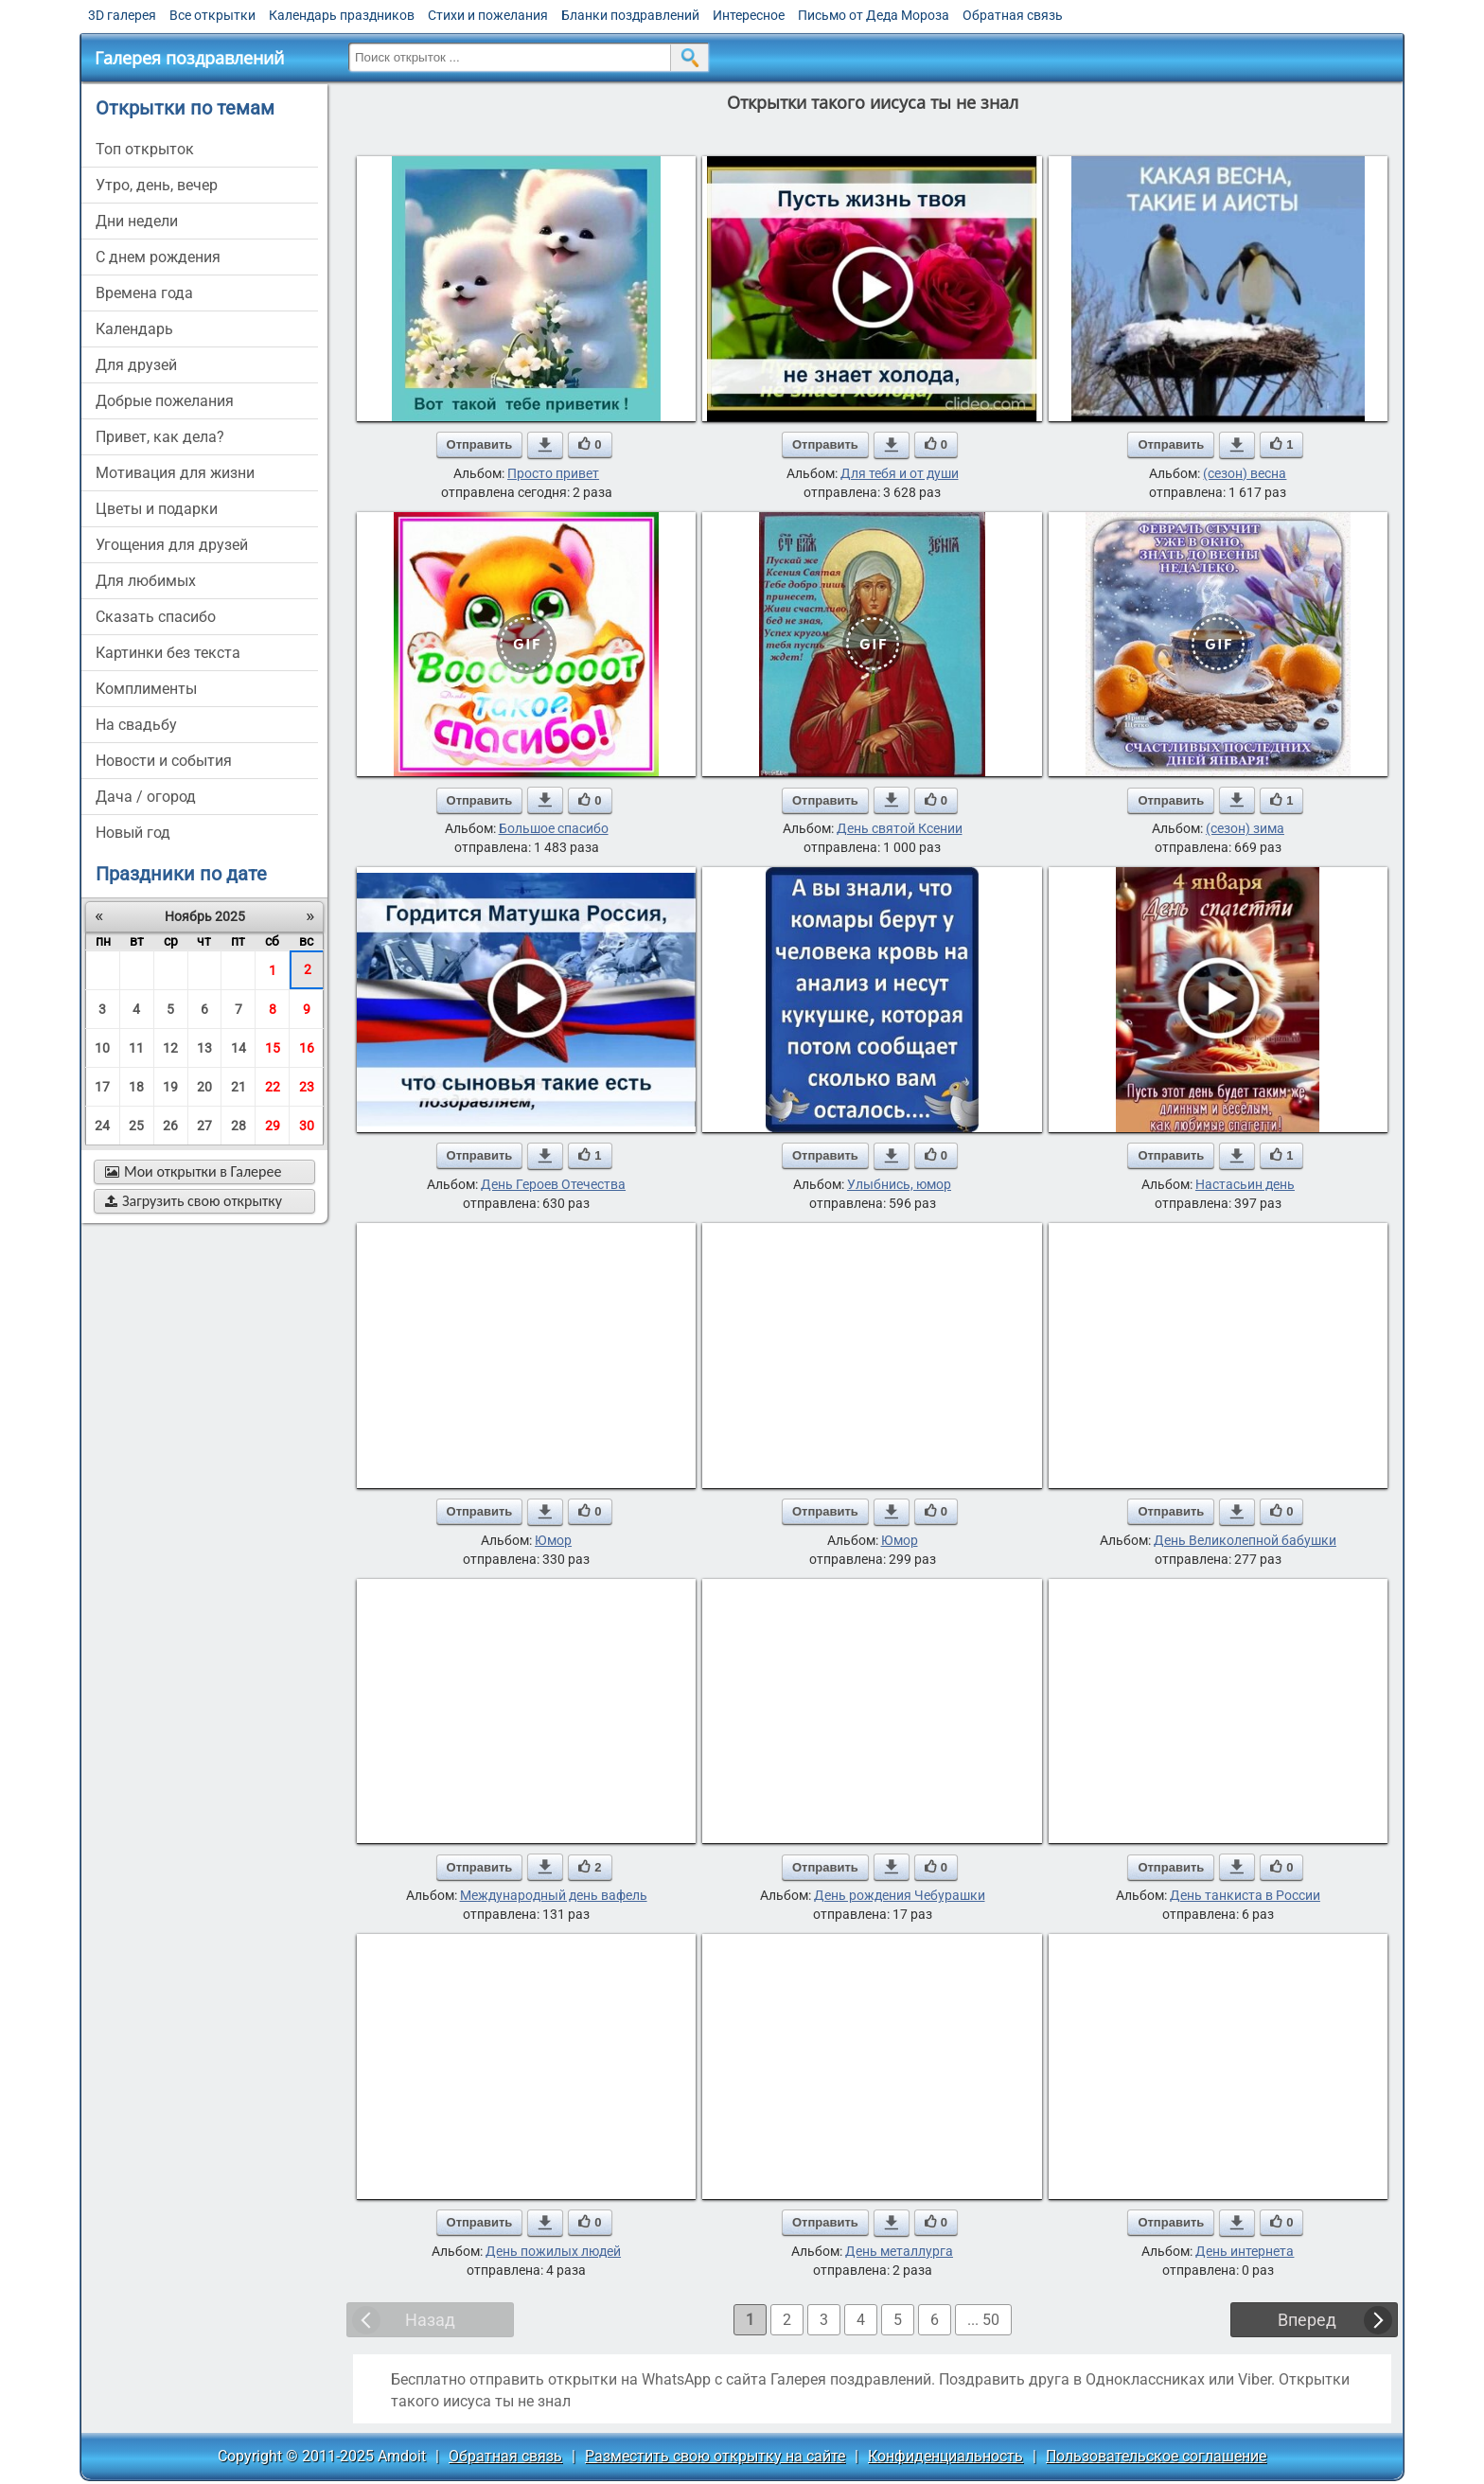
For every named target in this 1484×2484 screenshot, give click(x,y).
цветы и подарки (157, 509)
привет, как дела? (160, 437)
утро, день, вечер (157, 185)
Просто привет (553, 473)
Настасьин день (1245, 1184)
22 (272, 1086)
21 (238, 1086)
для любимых (146, 581)
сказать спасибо (156, 617)
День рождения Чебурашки (899, 1895)
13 (204, 1048)
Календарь (134, 329)
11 (136, 1048)
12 (170, 1048)
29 (272, 1125)
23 (306, 1086)
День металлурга (899, 2251)
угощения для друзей (172, 545)
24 (102, 1125)
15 (272, 1048)
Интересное (749, 15)
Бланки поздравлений (630, 15)
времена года (144, 293)
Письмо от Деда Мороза (873, 15)
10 (102, 1048)
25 (136, 1125)
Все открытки (212, 15)
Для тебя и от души (899, 473)
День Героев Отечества (553, 1184)
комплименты (146, 689)
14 (238, 1048)
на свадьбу (136, 725)
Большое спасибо (554, 828)
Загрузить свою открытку (193, 1201)
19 (170, 1086)
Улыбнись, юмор (899, 1184)
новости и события (164, 761)
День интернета (1244, 2251)
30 (306, 1125)
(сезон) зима (1245, 828)
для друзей (136, 365)
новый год (133, 833)
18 (136, 1086)
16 (306, 1048)
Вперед (1307, 2320)
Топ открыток (145, 149)
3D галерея (122, 15)
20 (204, 1086)
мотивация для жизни (175, 473)
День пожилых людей (553, 2251)
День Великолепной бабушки (1245, 1540)
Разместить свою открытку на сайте (715, 2456)
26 (170, 1125)
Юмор (553, 1540)
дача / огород (146, 797)
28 (238, 1125)
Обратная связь (1013, 15)
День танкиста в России (1245, 1895)
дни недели (137, 221)
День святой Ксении (900, 828)
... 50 (983, 2320)
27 (204, 1125)
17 (102, 1086)
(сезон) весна (1244, 473)
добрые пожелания (165, 401)
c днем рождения (158, 257)
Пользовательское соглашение (1156, 2456)
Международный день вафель (553, 1895)
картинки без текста (168, 653)
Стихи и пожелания (488, 15)
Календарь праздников (342, 15)
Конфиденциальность (945, 2456)
